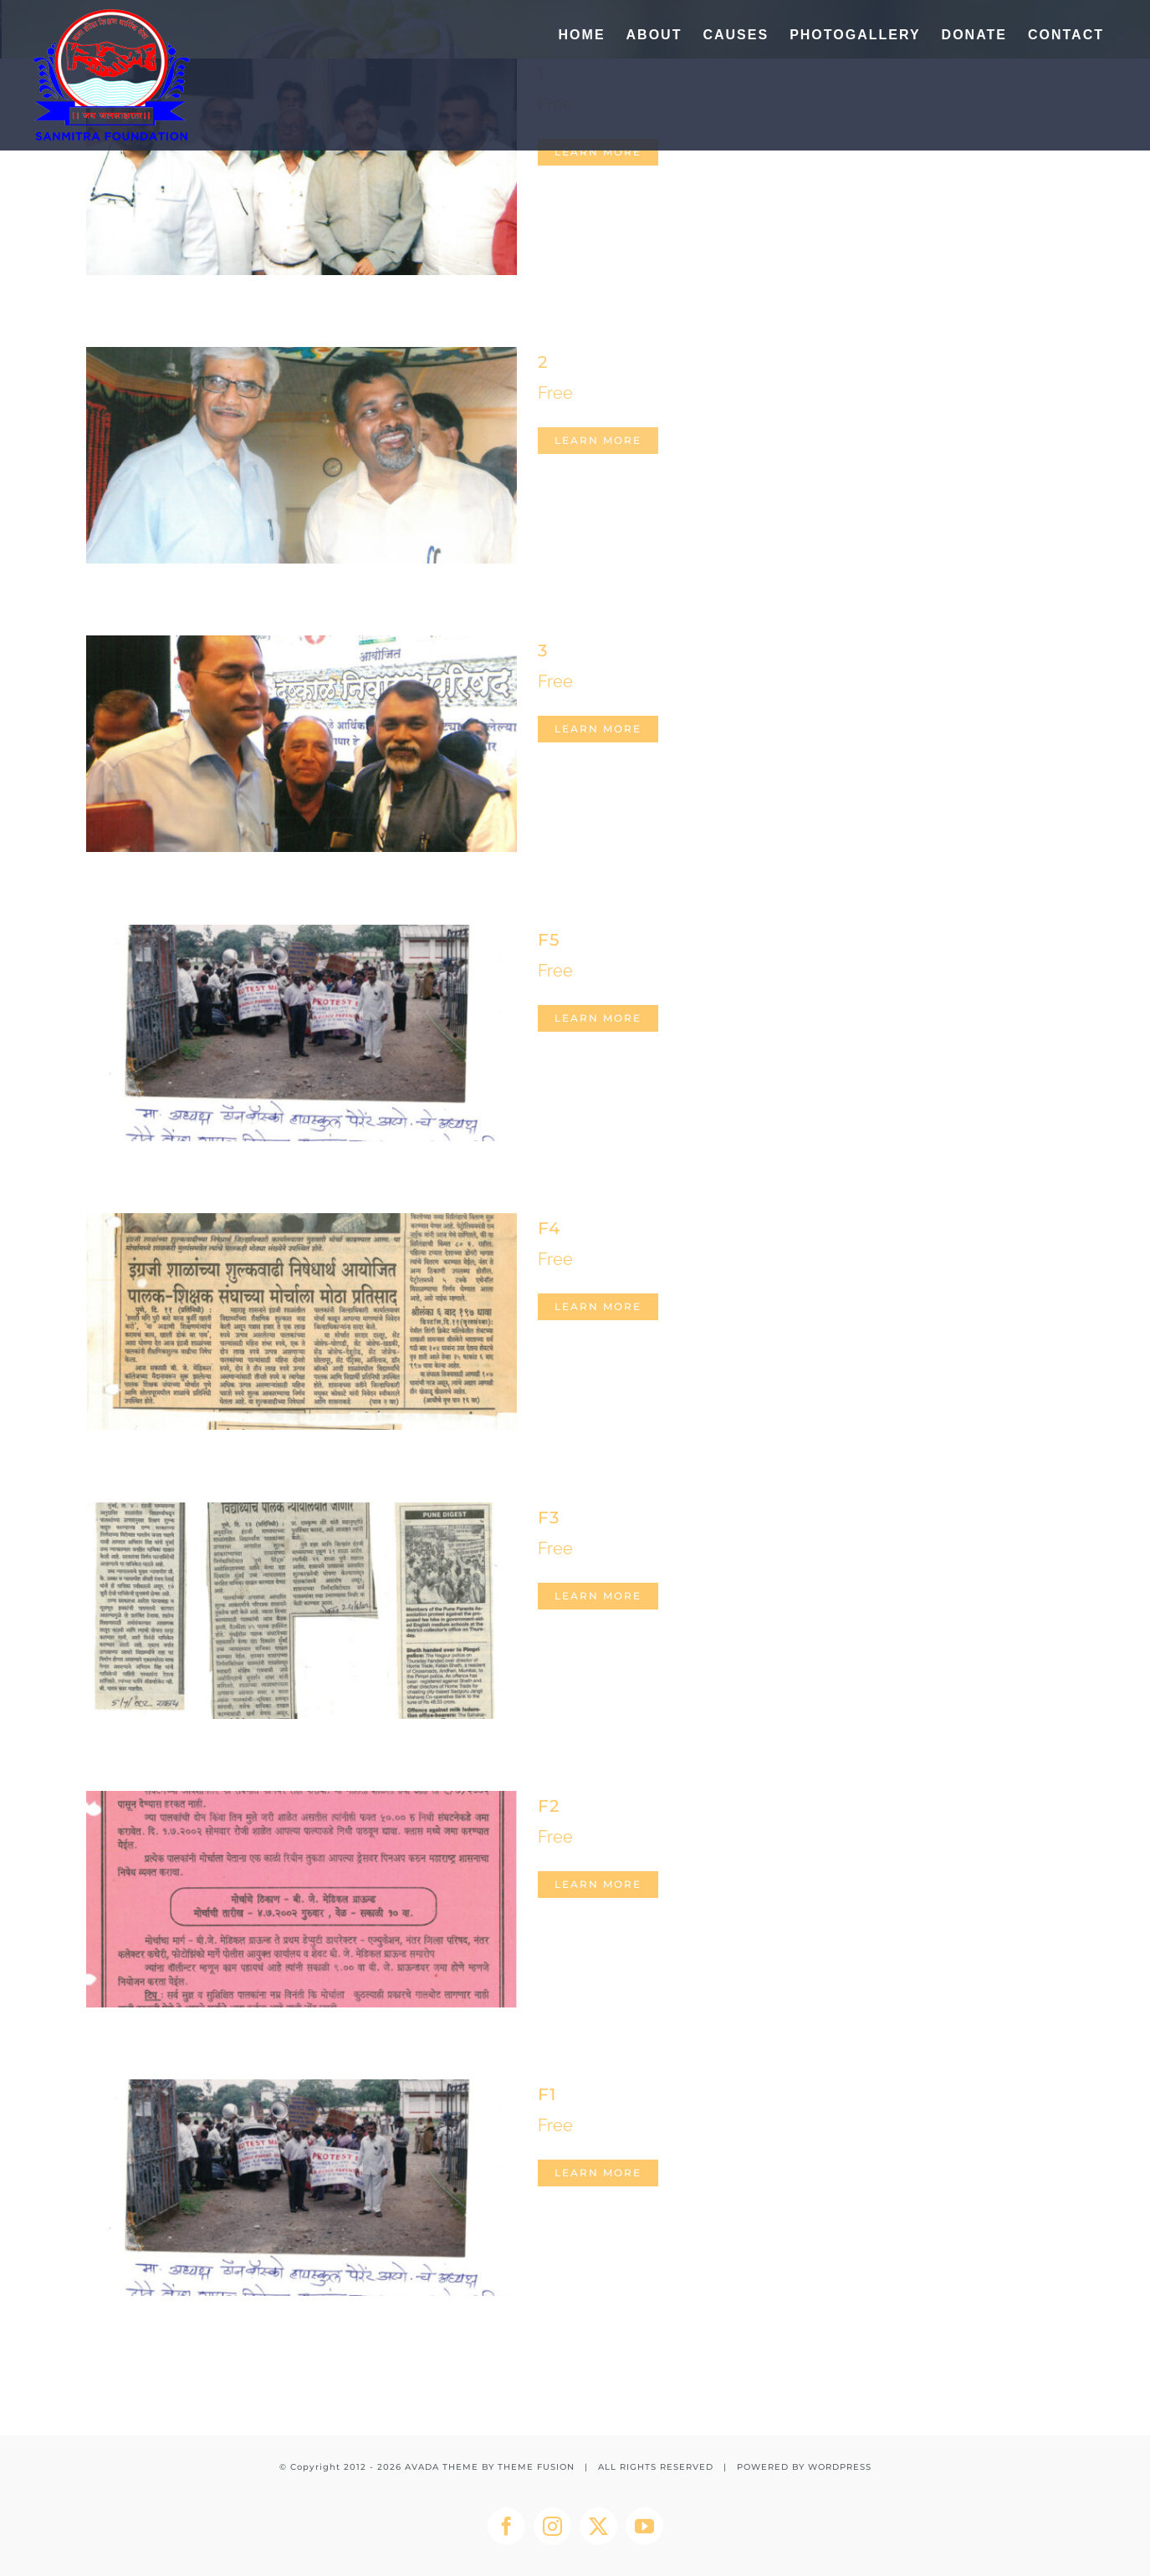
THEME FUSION (536, 2466)
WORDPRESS (839, 2466)
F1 (547, 2094)
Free (555, 393)
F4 (549, 1228)
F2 (549, 1806)
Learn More (598, 151)
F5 (549, 940)
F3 (549, 1517)
